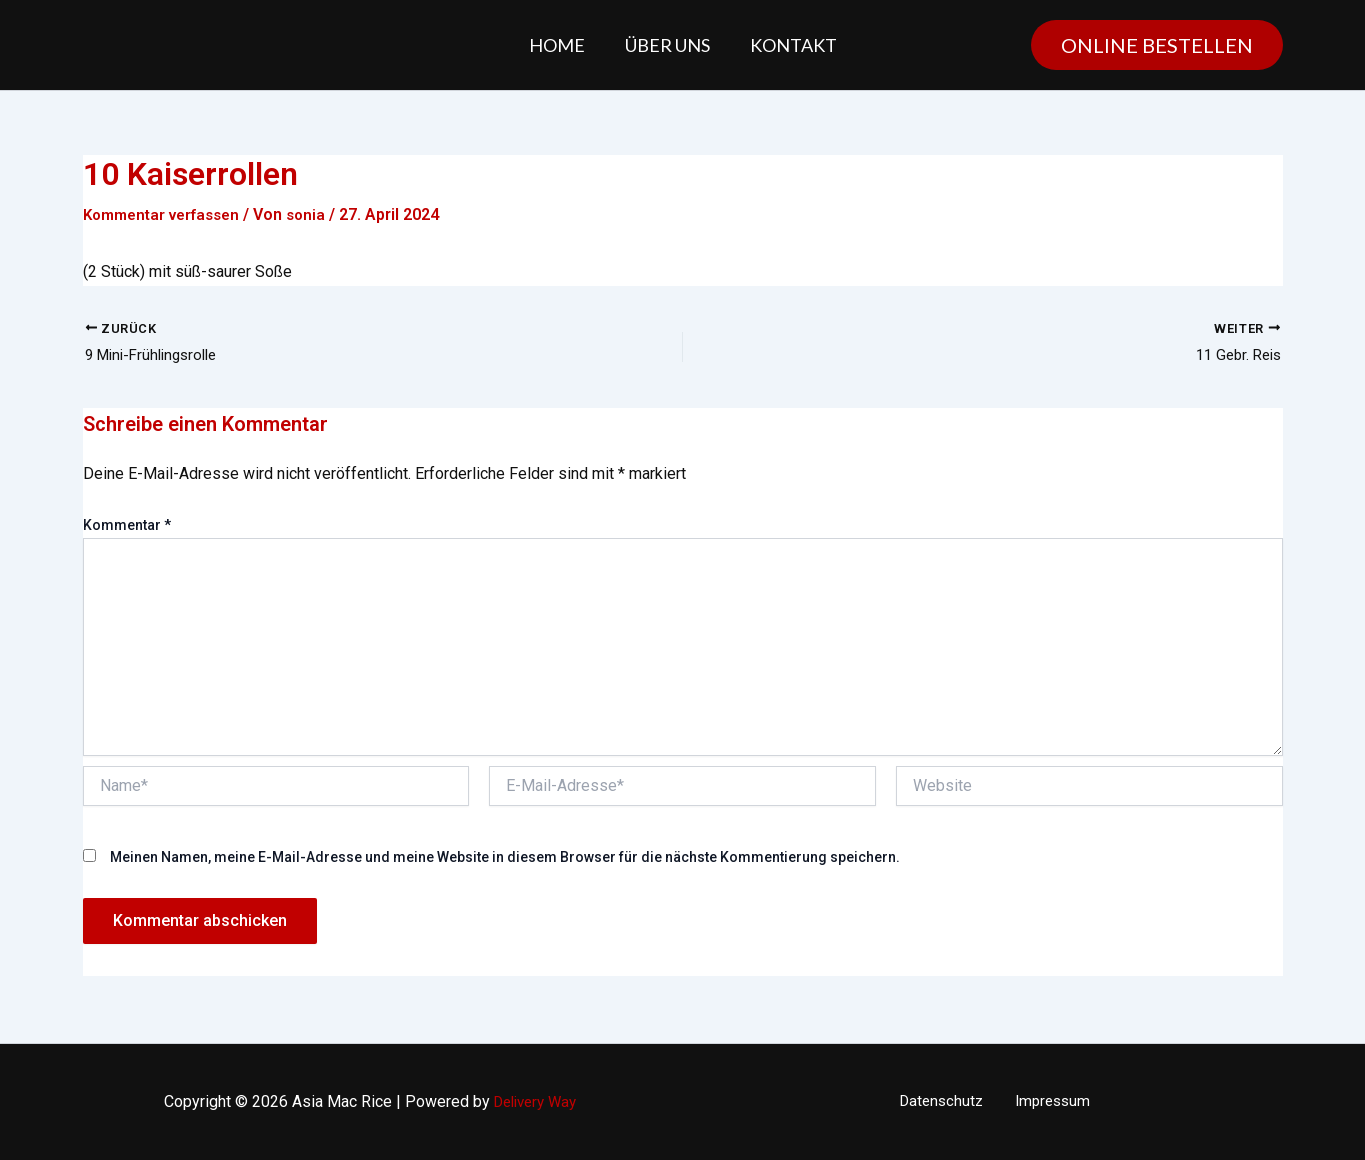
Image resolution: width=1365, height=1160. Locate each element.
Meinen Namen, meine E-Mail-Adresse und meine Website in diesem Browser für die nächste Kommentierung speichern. (505, 859)
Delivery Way (535, 1101)
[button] (1157, 45)
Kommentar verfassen (167, 214)
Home (561, 45)
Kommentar (127, 527)
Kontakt (789, 45)
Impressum (1047, 1101)
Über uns (667, 45)
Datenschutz (947, 1101)
